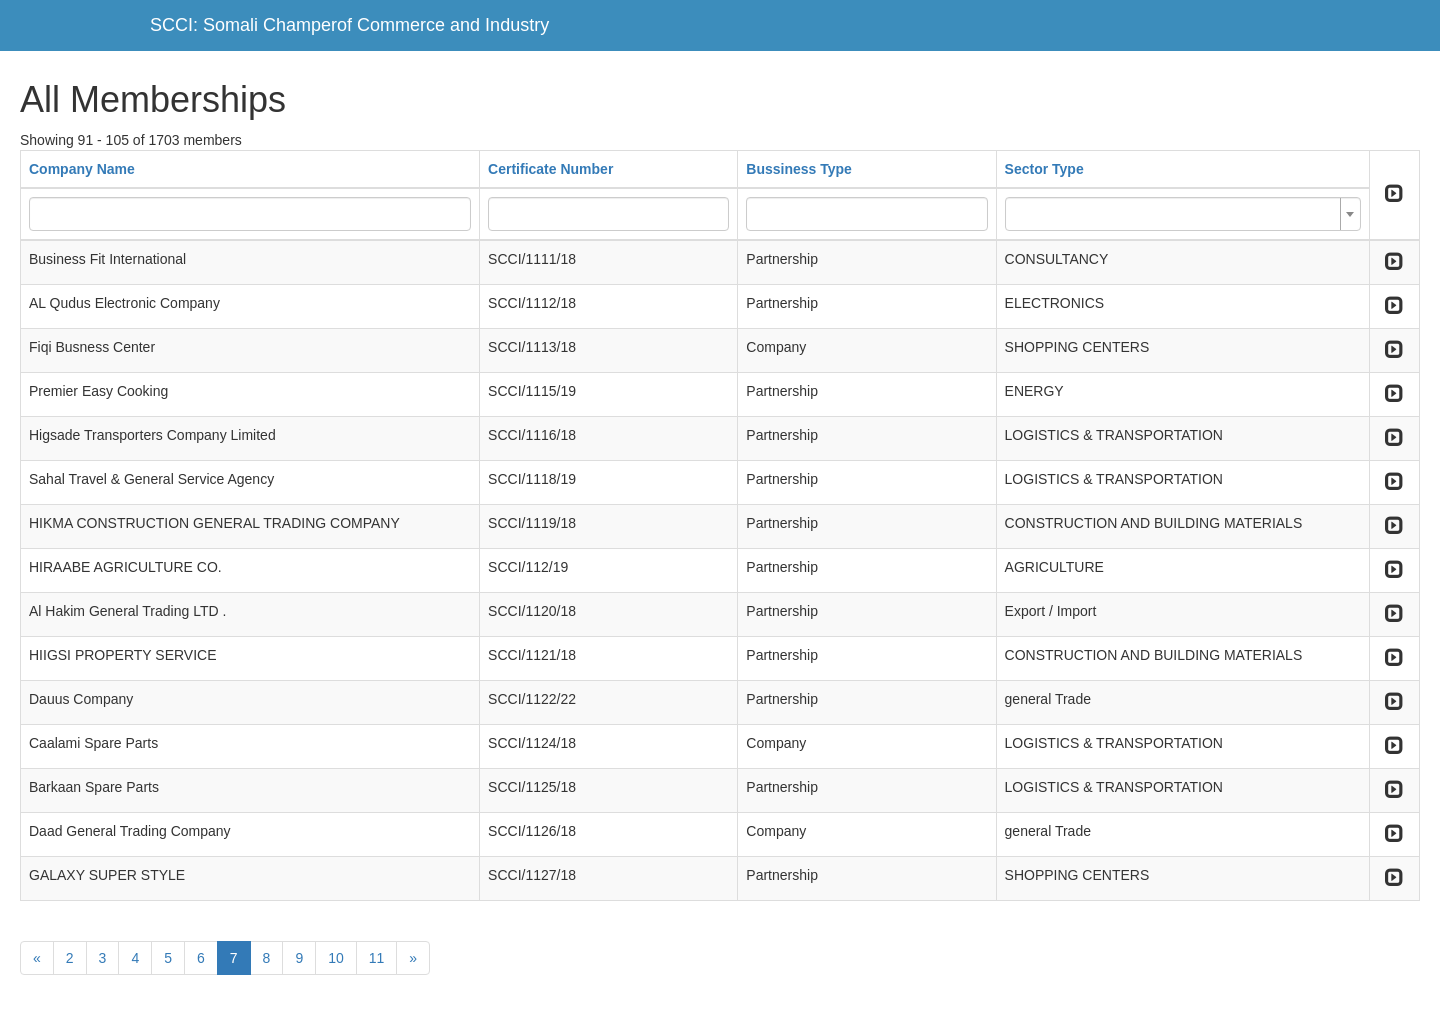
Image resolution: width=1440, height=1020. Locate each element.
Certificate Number (550, 169)
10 (336, 958)
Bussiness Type (799, 169)
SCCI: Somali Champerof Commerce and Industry (349, 25)
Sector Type (1044, 169)
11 (377, 958)
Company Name (82, 169)
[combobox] (1183, 214)
